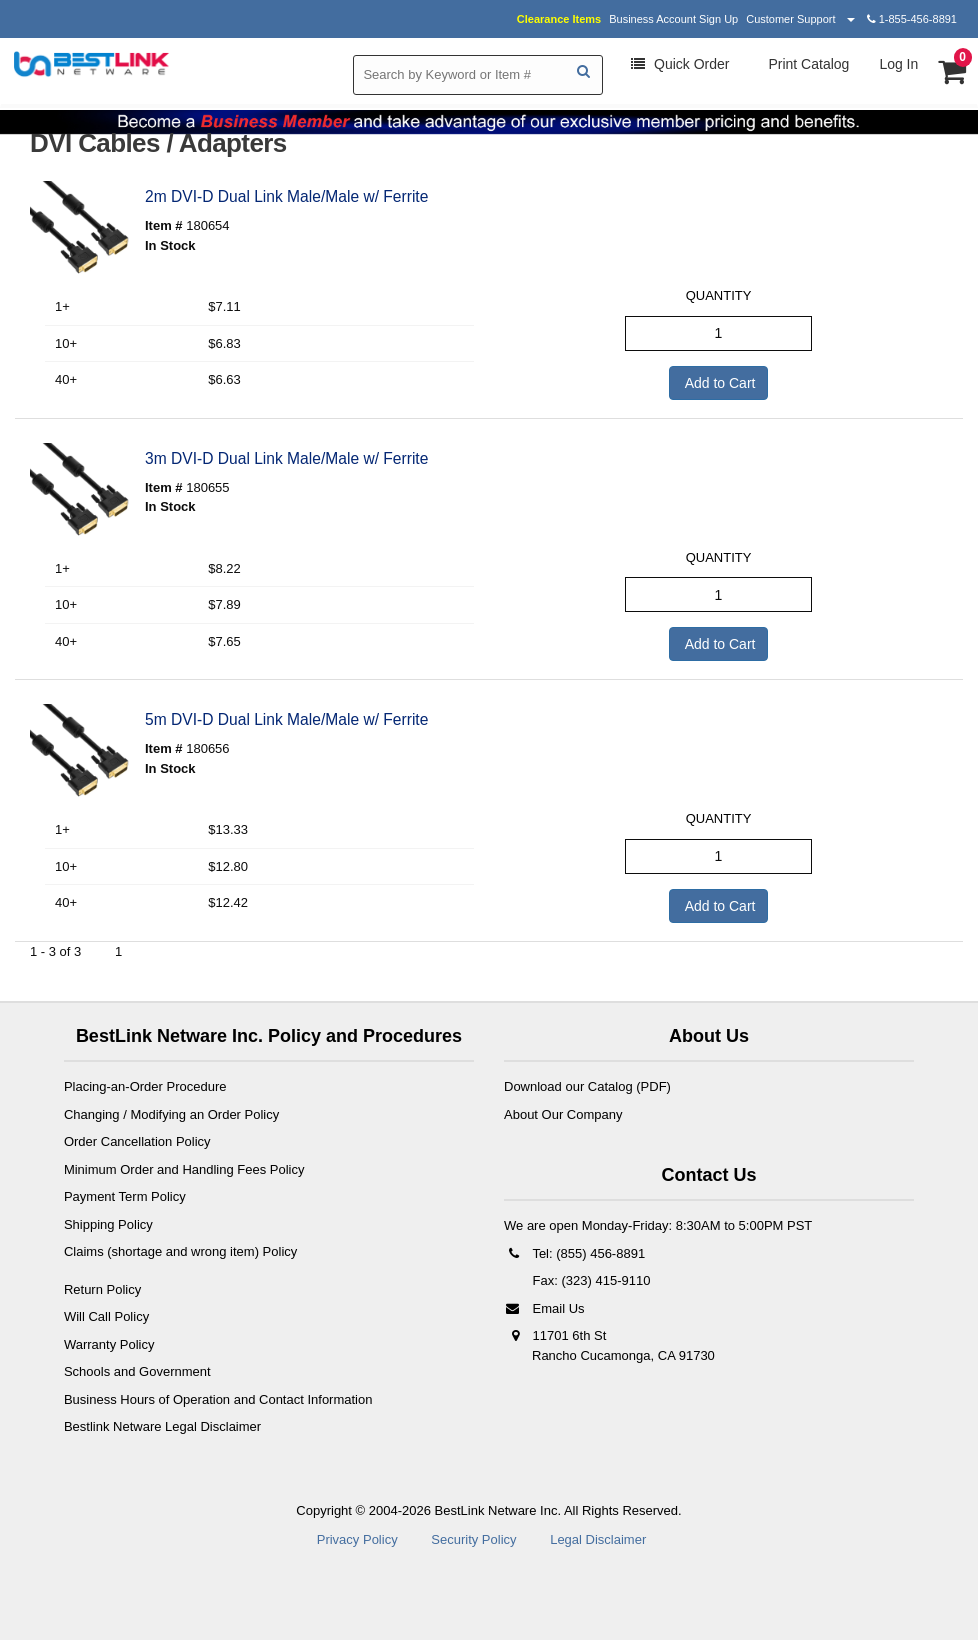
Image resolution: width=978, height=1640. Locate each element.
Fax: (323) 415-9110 (589, 1280)
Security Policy (473, 1539)
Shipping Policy (108, 1224)
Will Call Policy (106, 1316)
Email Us (544, 1308)
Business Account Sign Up (673, 19)
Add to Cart (719, 383)
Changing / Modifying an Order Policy (171, 1114)
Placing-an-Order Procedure (145, 1086)
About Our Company (563, 1114)
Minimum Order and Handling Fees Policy (184, 1169)
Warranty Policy (109, 1344)
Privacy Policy (357, 1539)
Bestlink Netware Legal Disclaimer (162, 1426)
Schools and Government (137, 1371)
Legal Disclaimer (598, 1539)
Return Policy (102, 1289)
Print (807, 64)
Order (680, 64)
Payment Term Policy (125, 1196)
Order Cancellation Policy (137, 1141)
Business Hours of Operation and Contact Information (218, 1399)
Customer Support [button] (800, 19)
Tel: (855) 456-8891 (574, 1253)
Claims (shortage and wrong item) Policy (180, 1251)
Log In (898, 64)
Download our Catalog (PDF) (587, 1086)
